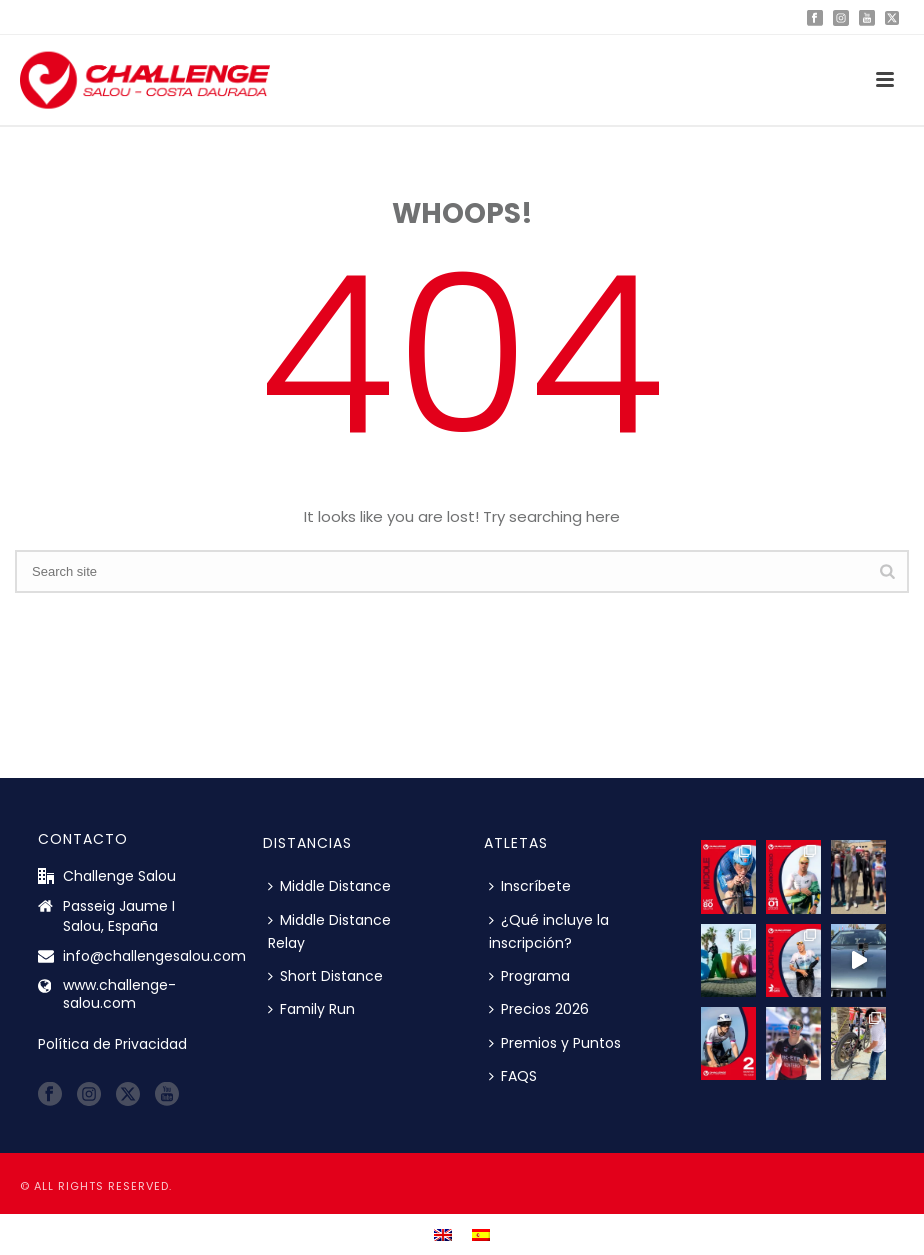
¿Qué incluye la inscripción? (549, 931)
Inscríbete (530, 886)
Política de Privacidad (112, 1044)
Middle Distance (329, 886)
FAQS (513, 1076)
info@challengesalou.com (154, 956)
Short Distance (325, 976)
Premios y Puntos (555, 1043)
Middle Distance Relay (329, 931)
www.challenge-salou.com (119, 994)
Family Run (311, 1009)
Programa (529, 976)
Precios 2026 (539, 1009)
